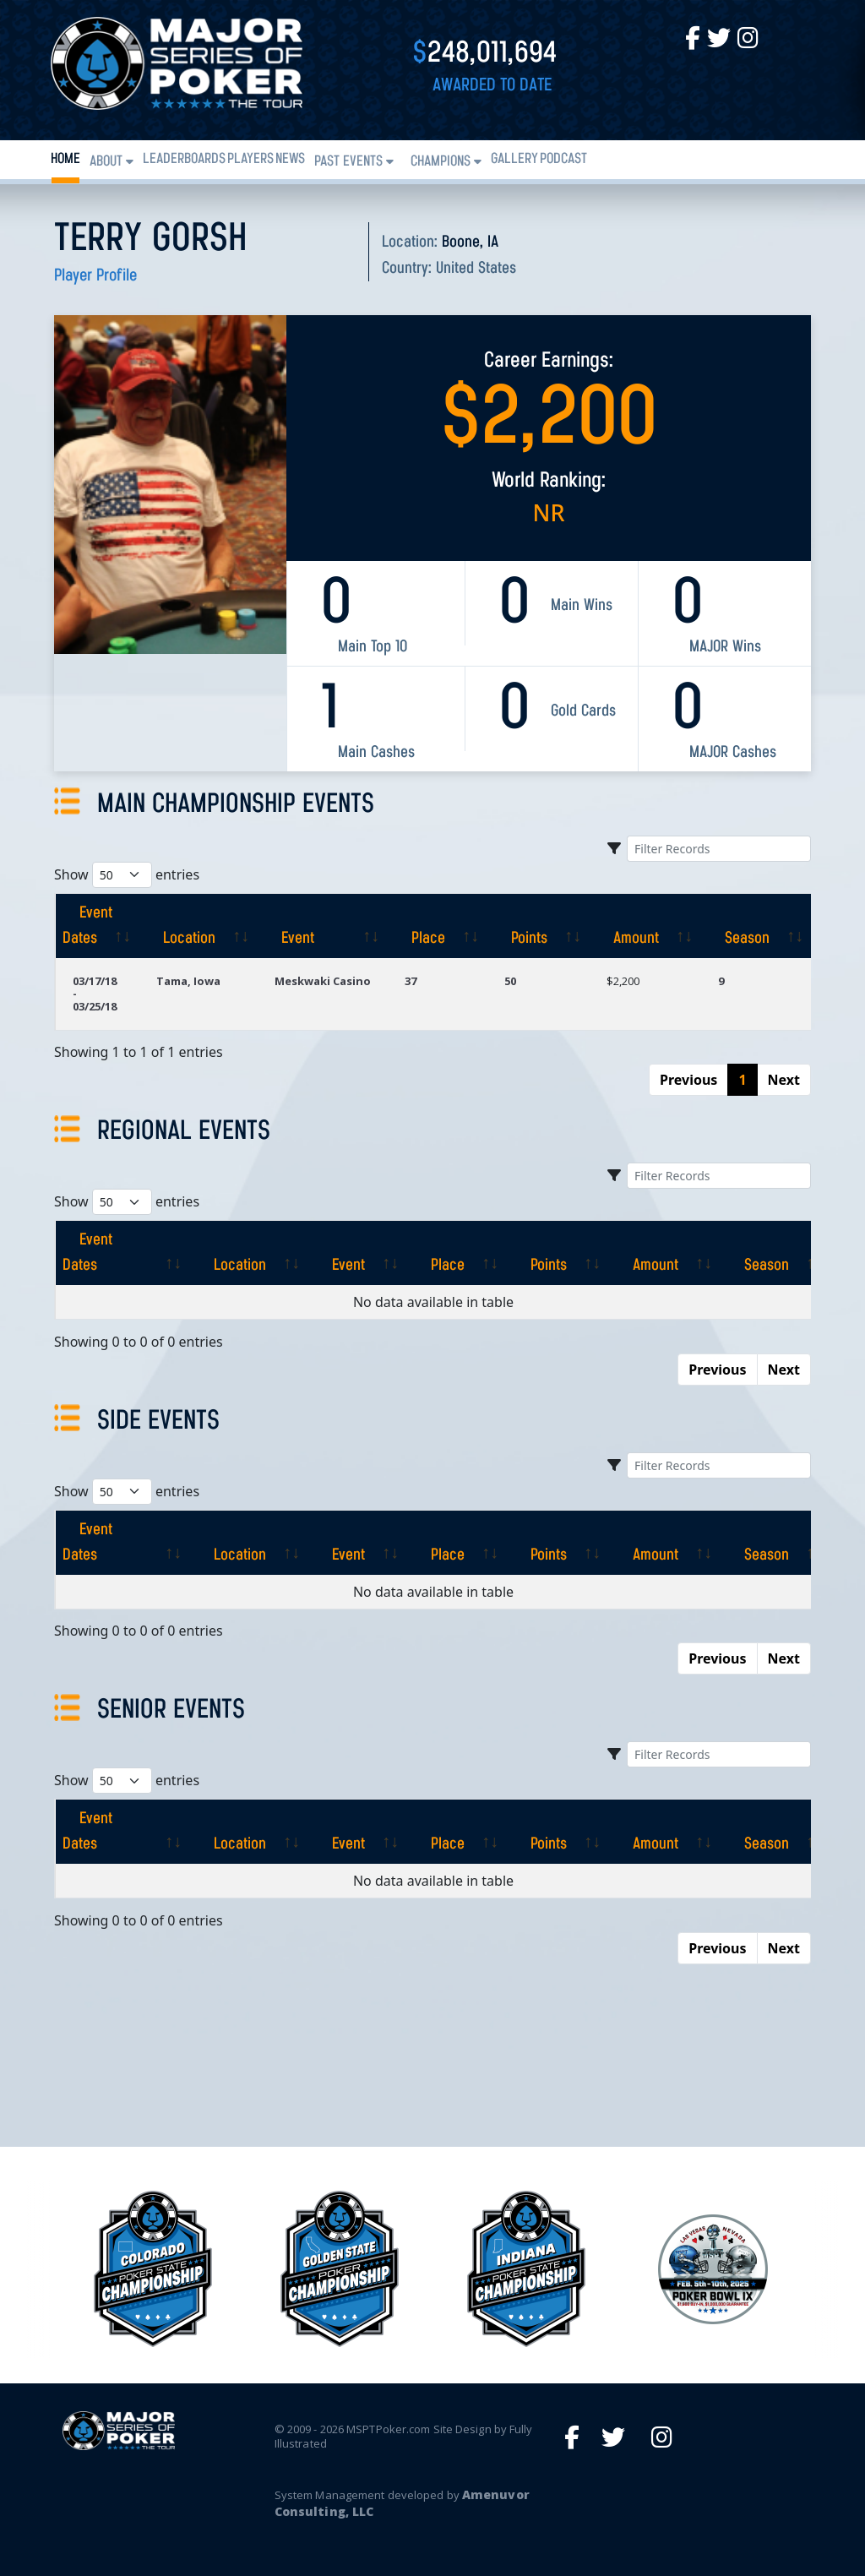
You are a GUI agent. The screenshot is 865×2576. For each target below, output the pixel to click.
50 (510, 980)
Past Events (348, 162)
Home (65, 159)
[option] (525, 2269)
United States (476, 268)
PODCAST (563, 159)
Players (250, 159)
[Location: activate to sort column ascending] (198, 926)
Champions (441, 162)
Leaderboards (184, 159)
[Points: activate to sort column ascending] (538, 926)
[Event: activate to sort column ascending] (323, 926)
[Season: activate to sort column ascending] (756, 926)
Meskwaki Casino (323, 980)
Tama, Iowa (188, 980)
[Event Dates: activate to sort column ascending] (97, 926)
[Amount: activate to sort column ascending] (645, 926)
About (106, 162)
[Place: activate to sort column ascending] (437, 926)
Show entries (126, 875)
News (290, 159)
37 (410, 980)
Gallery (514, 159)
